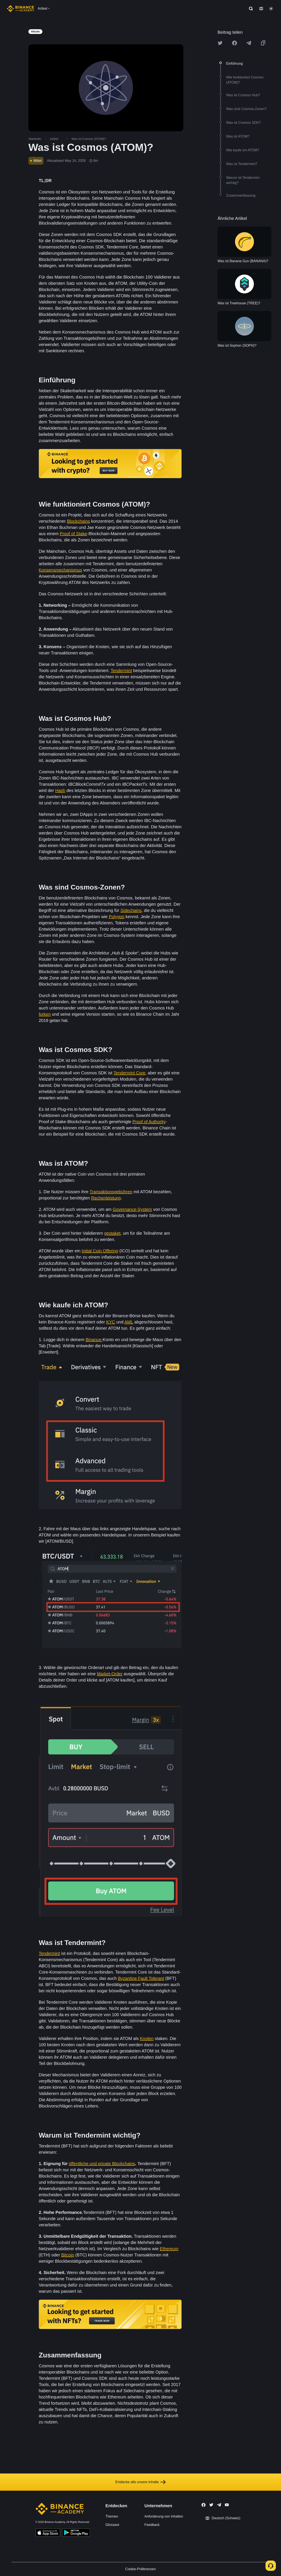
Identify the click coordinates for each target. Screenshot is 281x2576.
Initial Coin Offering (100, 1250)
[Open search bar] (249, 8)
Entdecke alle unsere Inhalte (140, 2482)
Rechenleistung (106, 1198)
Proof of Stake (73, 533)
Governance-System (132, 1209)
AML (128, 1322)
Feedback (151, 2525)
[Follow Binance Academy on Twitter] (211, 2505)
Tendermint (121, 670)
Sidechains (131, 910)
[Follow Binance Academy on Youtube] (227, 2504)
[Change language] (261, 8)
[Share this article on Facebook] (234, 43)
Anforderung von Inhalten (163, 2516)
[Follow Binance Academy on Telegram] (219, 2505)
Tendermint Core (129, 1073)
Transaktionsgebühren (111, 1191)
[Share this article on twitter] (220, 43)
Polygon (116, 916)
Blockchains (78, 521)
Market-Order (109, 1673)
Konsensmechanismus (60, 570)
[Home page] (20, 8)
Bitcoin (67, 2255)
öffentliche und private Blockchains (102, 2163)
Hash (60, 790)
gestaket (112, 1233)
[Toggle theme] (271, 8)
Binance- (94, 1339)
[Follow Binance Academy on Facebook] (203, 2505)
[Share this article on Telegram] (248, 43)
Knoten (146, 2038)
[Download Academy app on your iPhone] (48, 2533)
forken (45, 1014)
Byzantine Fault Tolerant (141, 1978)
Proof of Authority (149, 1121)
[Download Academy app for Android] (76, 2533)
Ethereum (169, 2248)
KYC (110, 1322)
